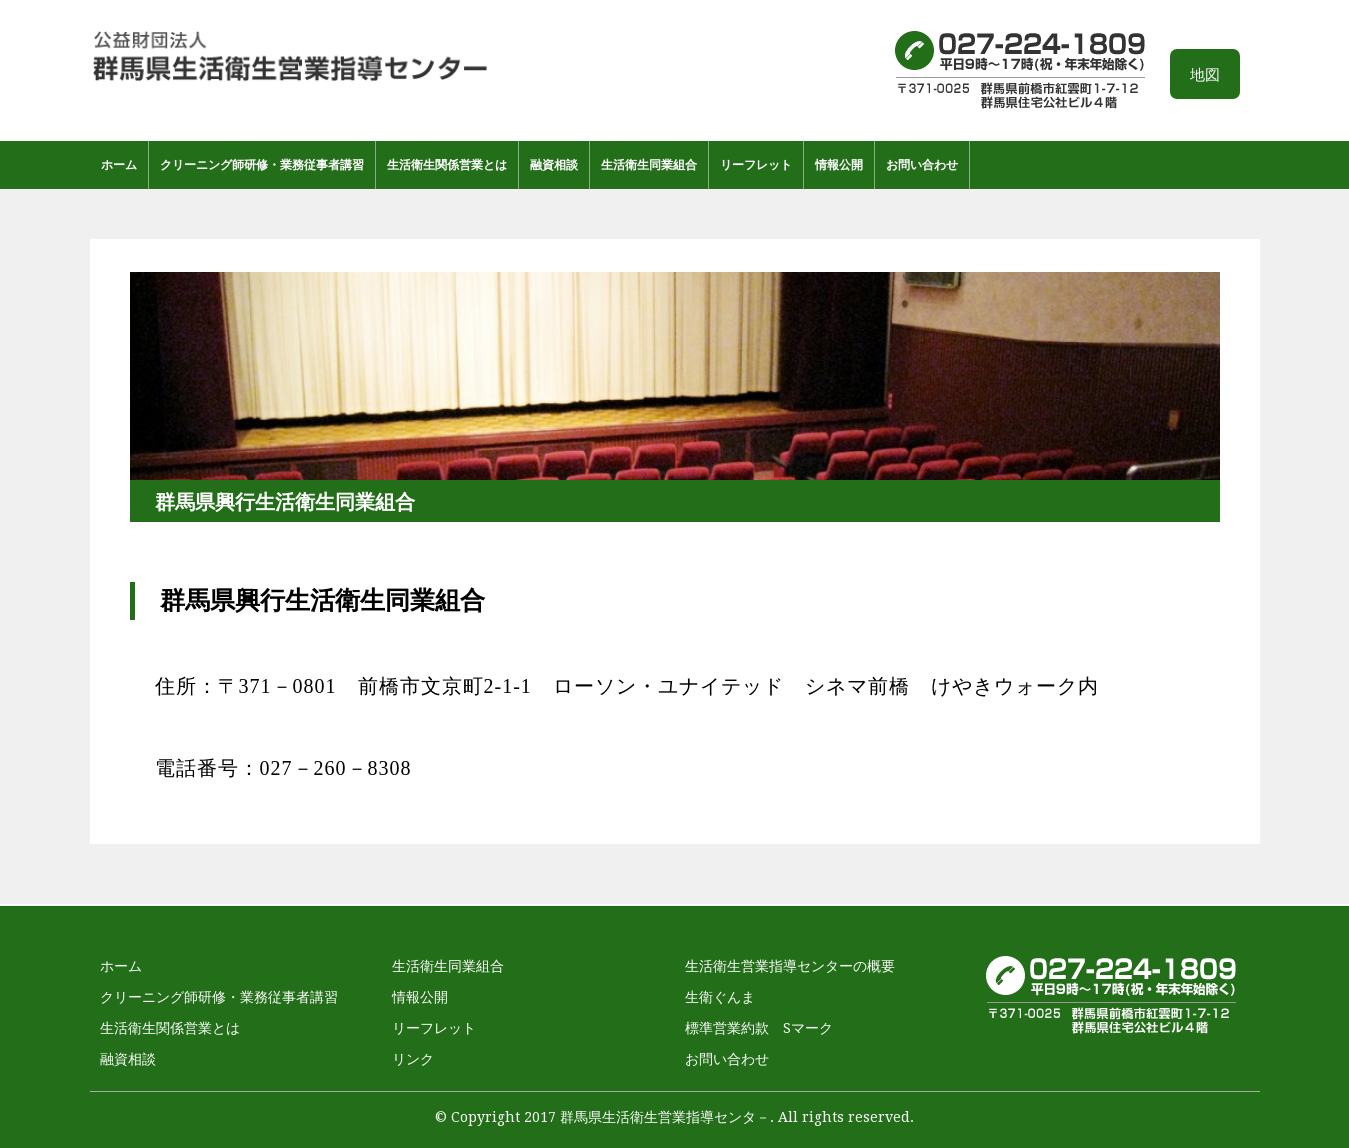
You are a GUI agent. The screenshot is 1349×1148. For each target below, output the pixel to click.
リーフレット (756, 165)
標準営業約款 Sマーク (759, 1028)
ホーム (119, 165)
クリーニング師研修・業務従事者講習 (262, 165)
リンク (413, 1059)
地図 (1205, 75)
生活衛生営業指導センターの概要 (790, 966)
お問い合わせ (922, 165)
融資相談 (554, 165)
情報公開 (839, 165)
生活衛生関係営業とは (447, 165)
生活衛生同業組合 (649, 165)
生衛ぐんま (720, 997)
